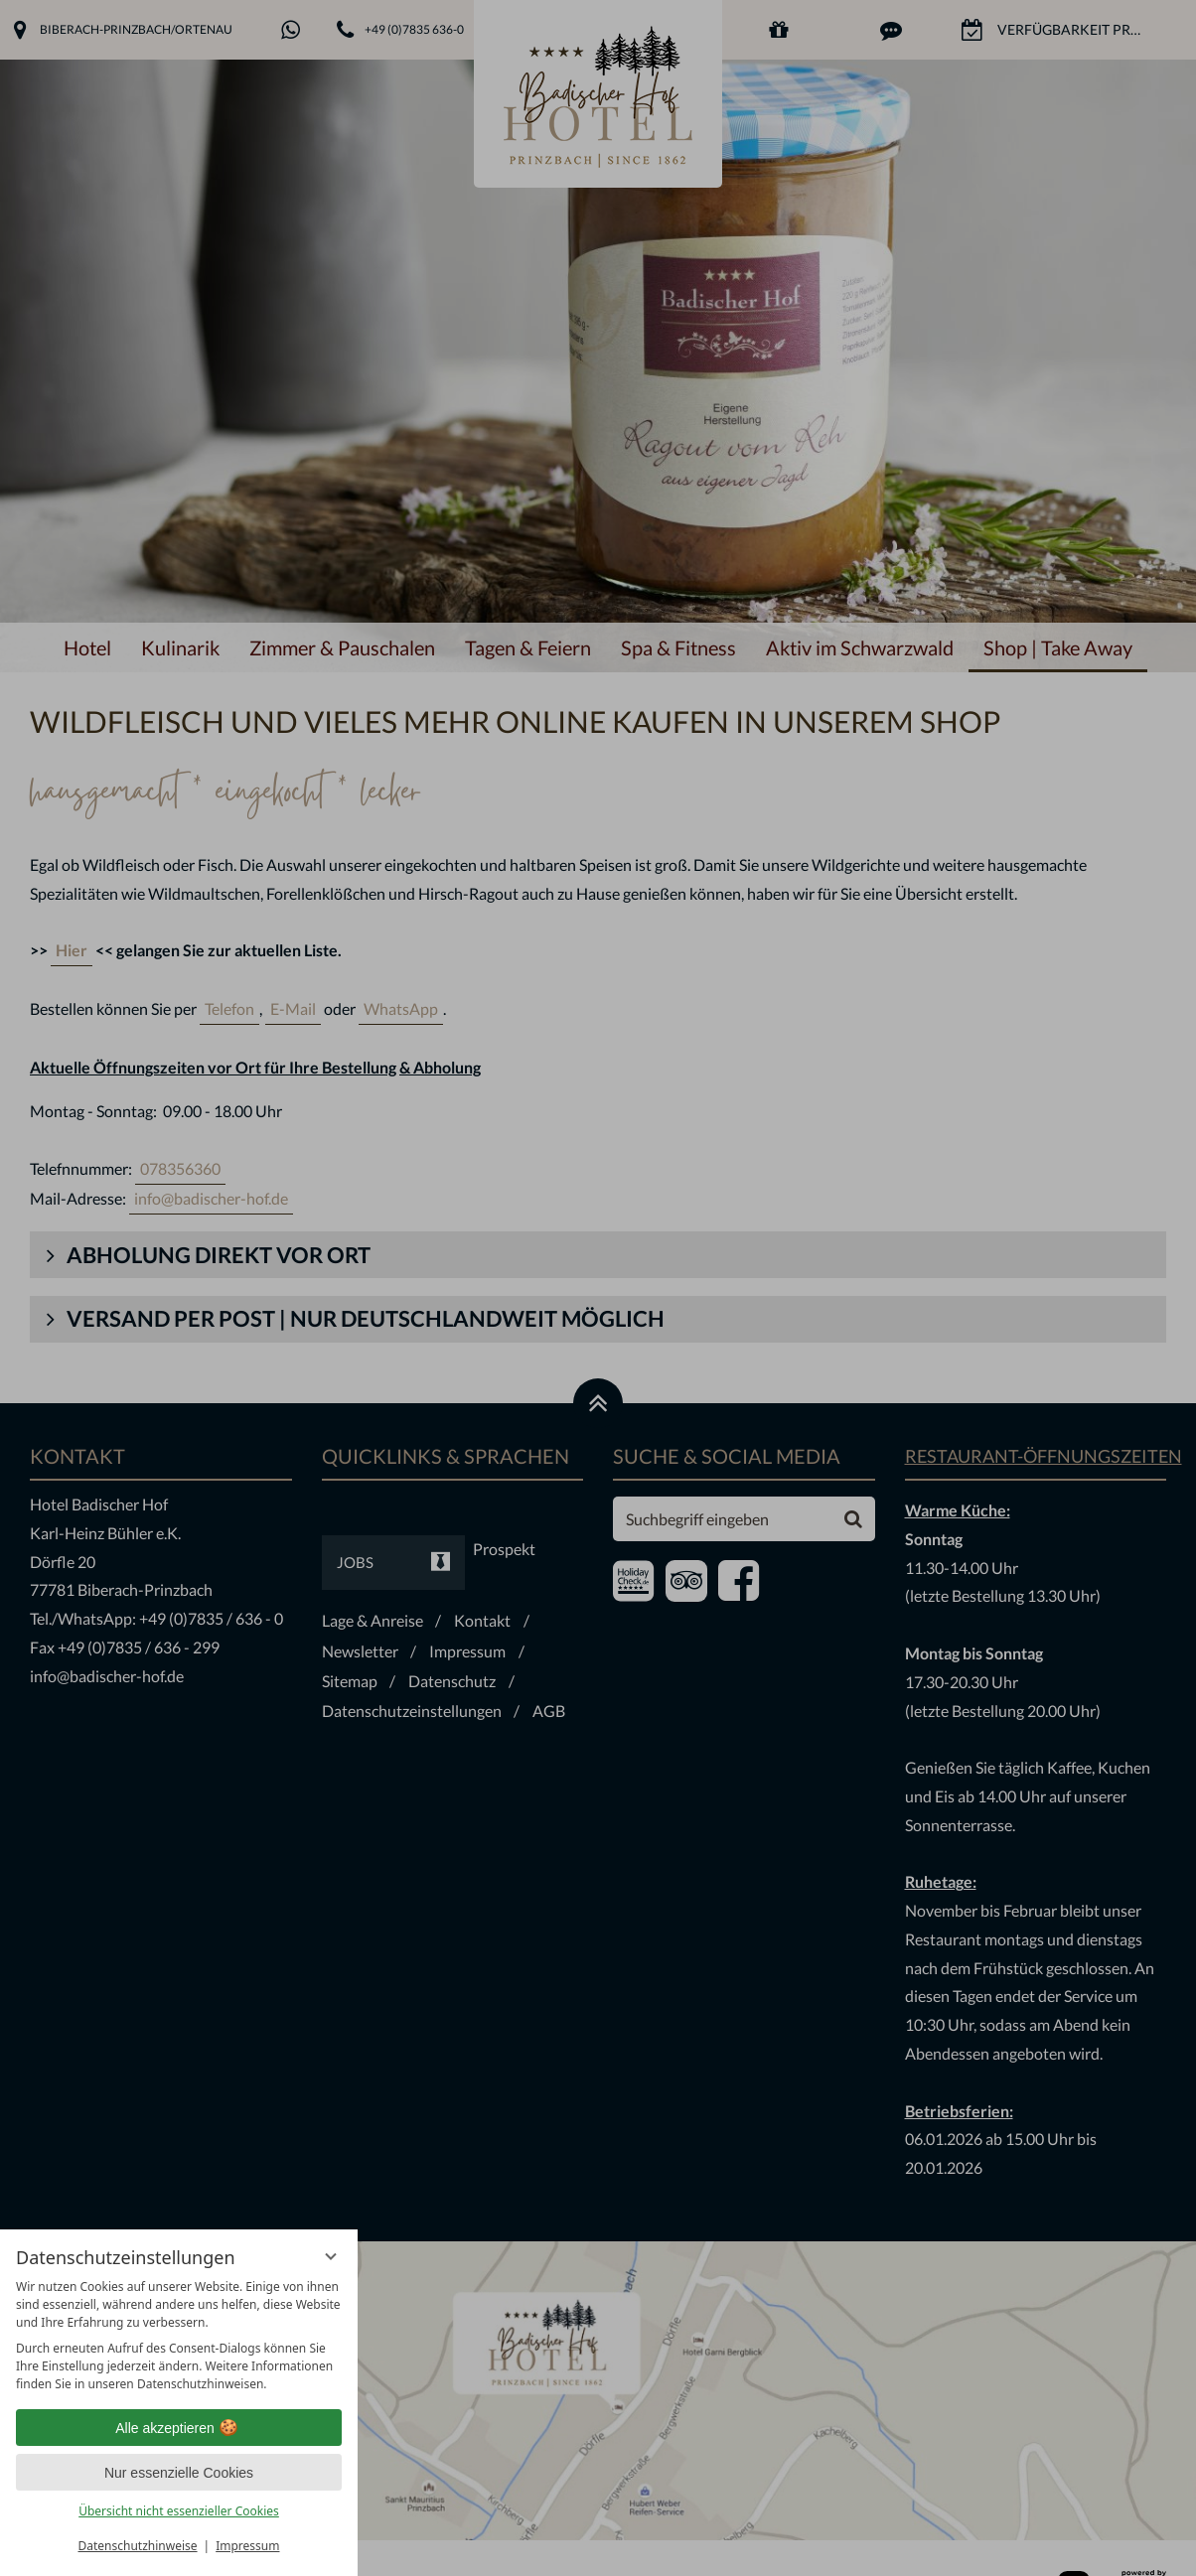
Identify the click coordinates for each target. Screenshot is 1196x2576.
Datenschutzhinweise (138, 2545)
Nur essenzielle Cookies (178, 2473)
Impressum (247, 2545)
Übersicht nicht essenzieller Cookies (178, 2511)
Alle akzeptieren (178, 2428)
